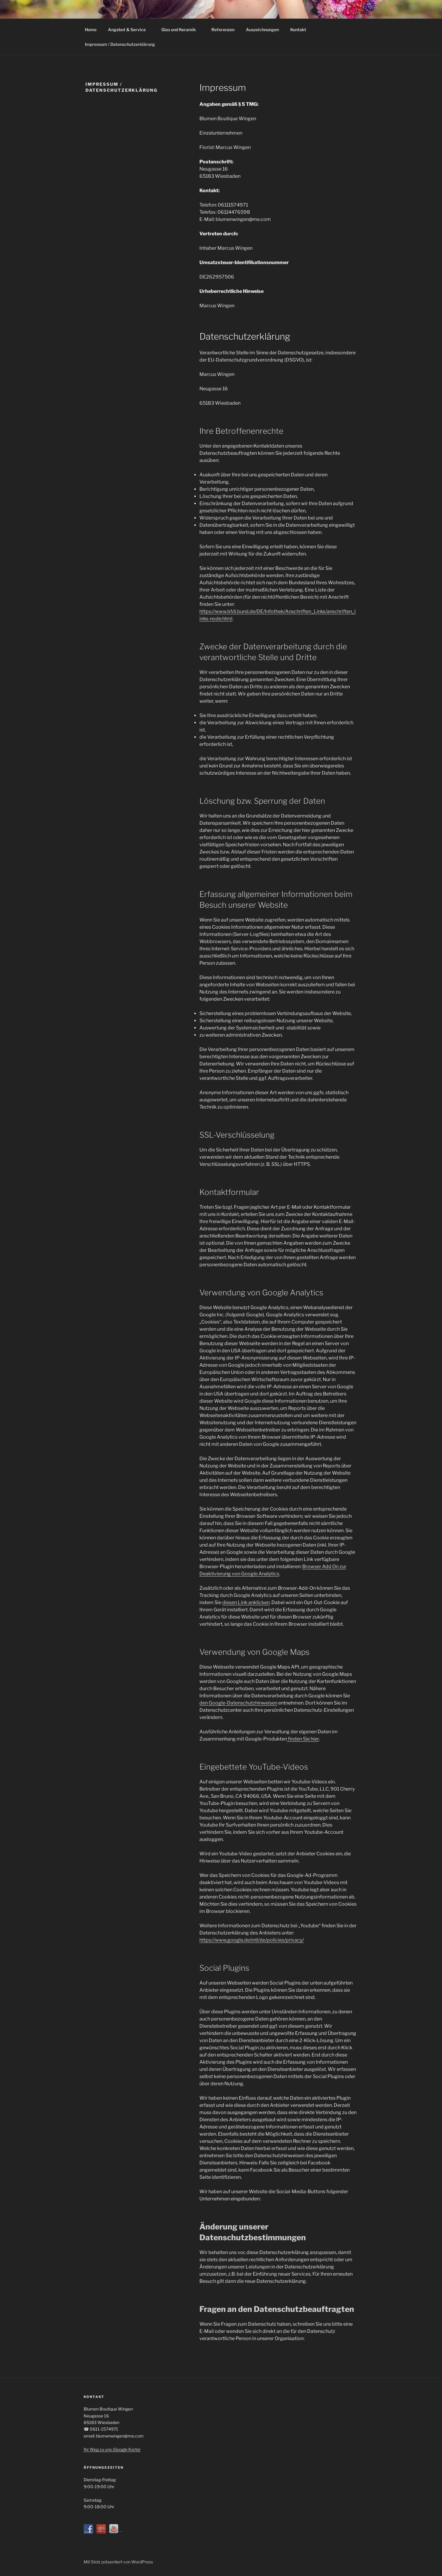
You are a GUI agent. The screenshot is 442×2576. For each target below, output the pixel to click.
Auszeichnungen (262, 29)
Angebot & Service (129, 29)
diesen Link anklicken (246, 1602)
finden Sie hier (303, 1739)
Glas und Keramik (181, 29)
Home (91, 29)
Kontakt (298, 29)
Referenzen (222, 29)
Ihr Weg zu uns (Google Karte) (112, 2449)
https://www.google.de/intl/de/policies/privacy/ (251, 1940)
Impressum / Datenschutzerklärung (120, 44)
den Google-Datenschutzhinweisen (238, 1703)
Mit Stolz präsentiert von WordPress (118, 2561)
